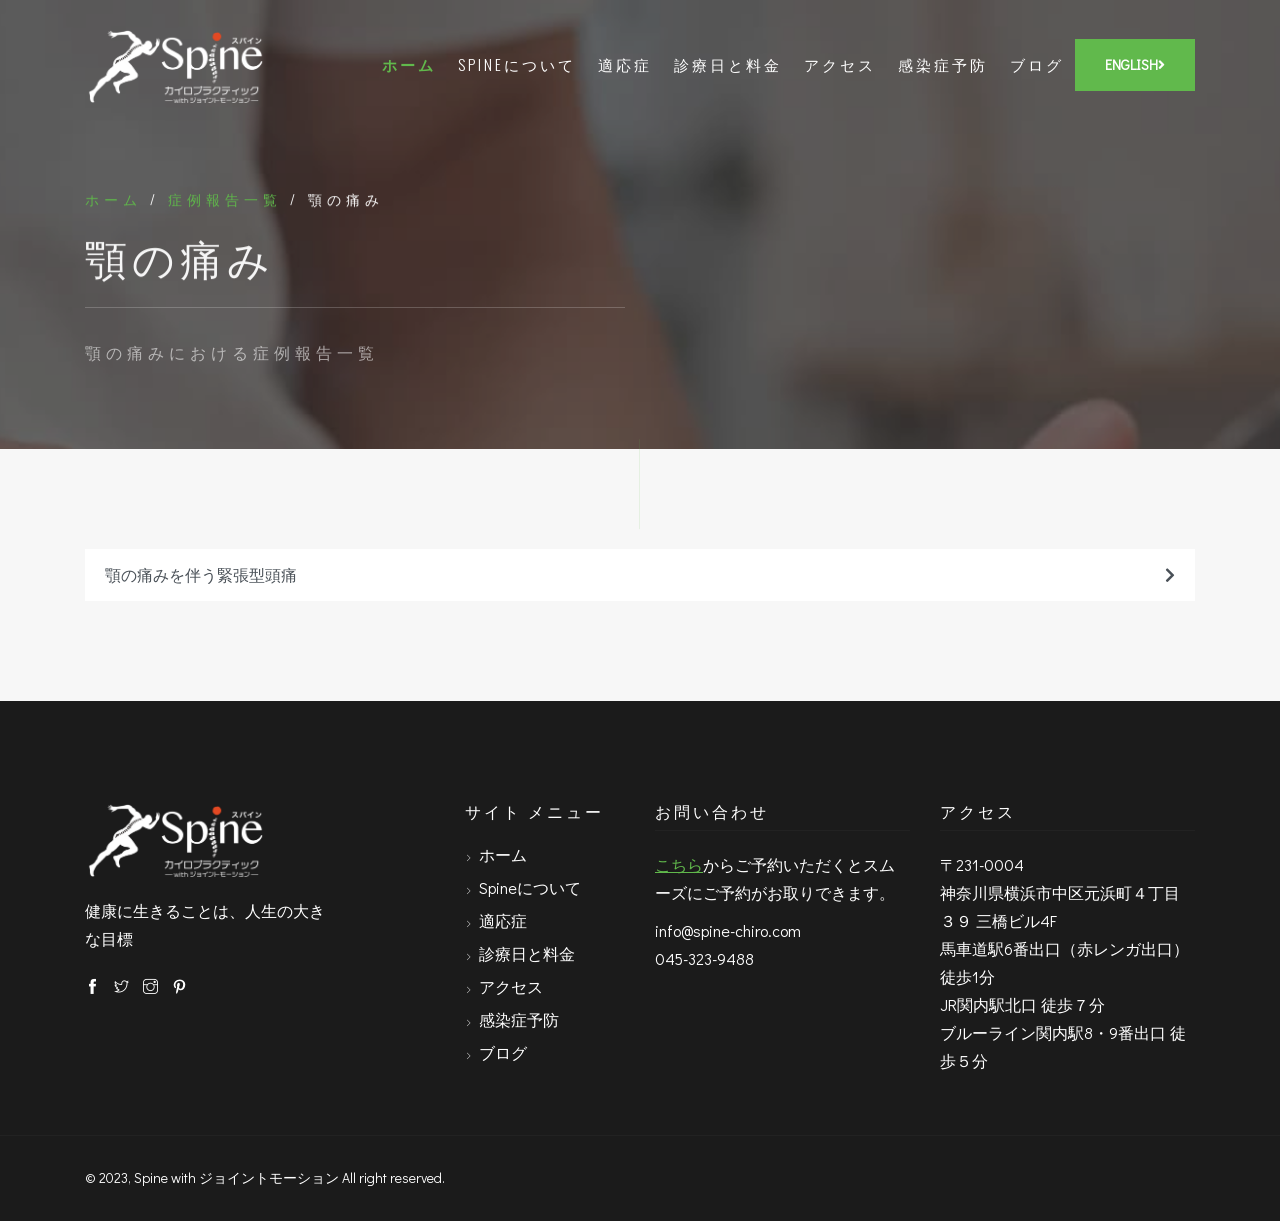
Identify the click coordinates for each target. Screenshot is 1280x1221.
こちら (679, 864)
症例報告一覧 (225, 200)
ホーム (409, 64)
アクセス (840, 64)
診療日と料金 (728, 64)
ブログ (1037, 64)
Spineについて (517, 64)
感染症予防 (943, 64)
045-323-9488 (704, 958)
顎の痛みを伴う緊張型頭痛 (640, 574)
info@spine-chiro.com (728, 930)
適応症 (625, 64)
